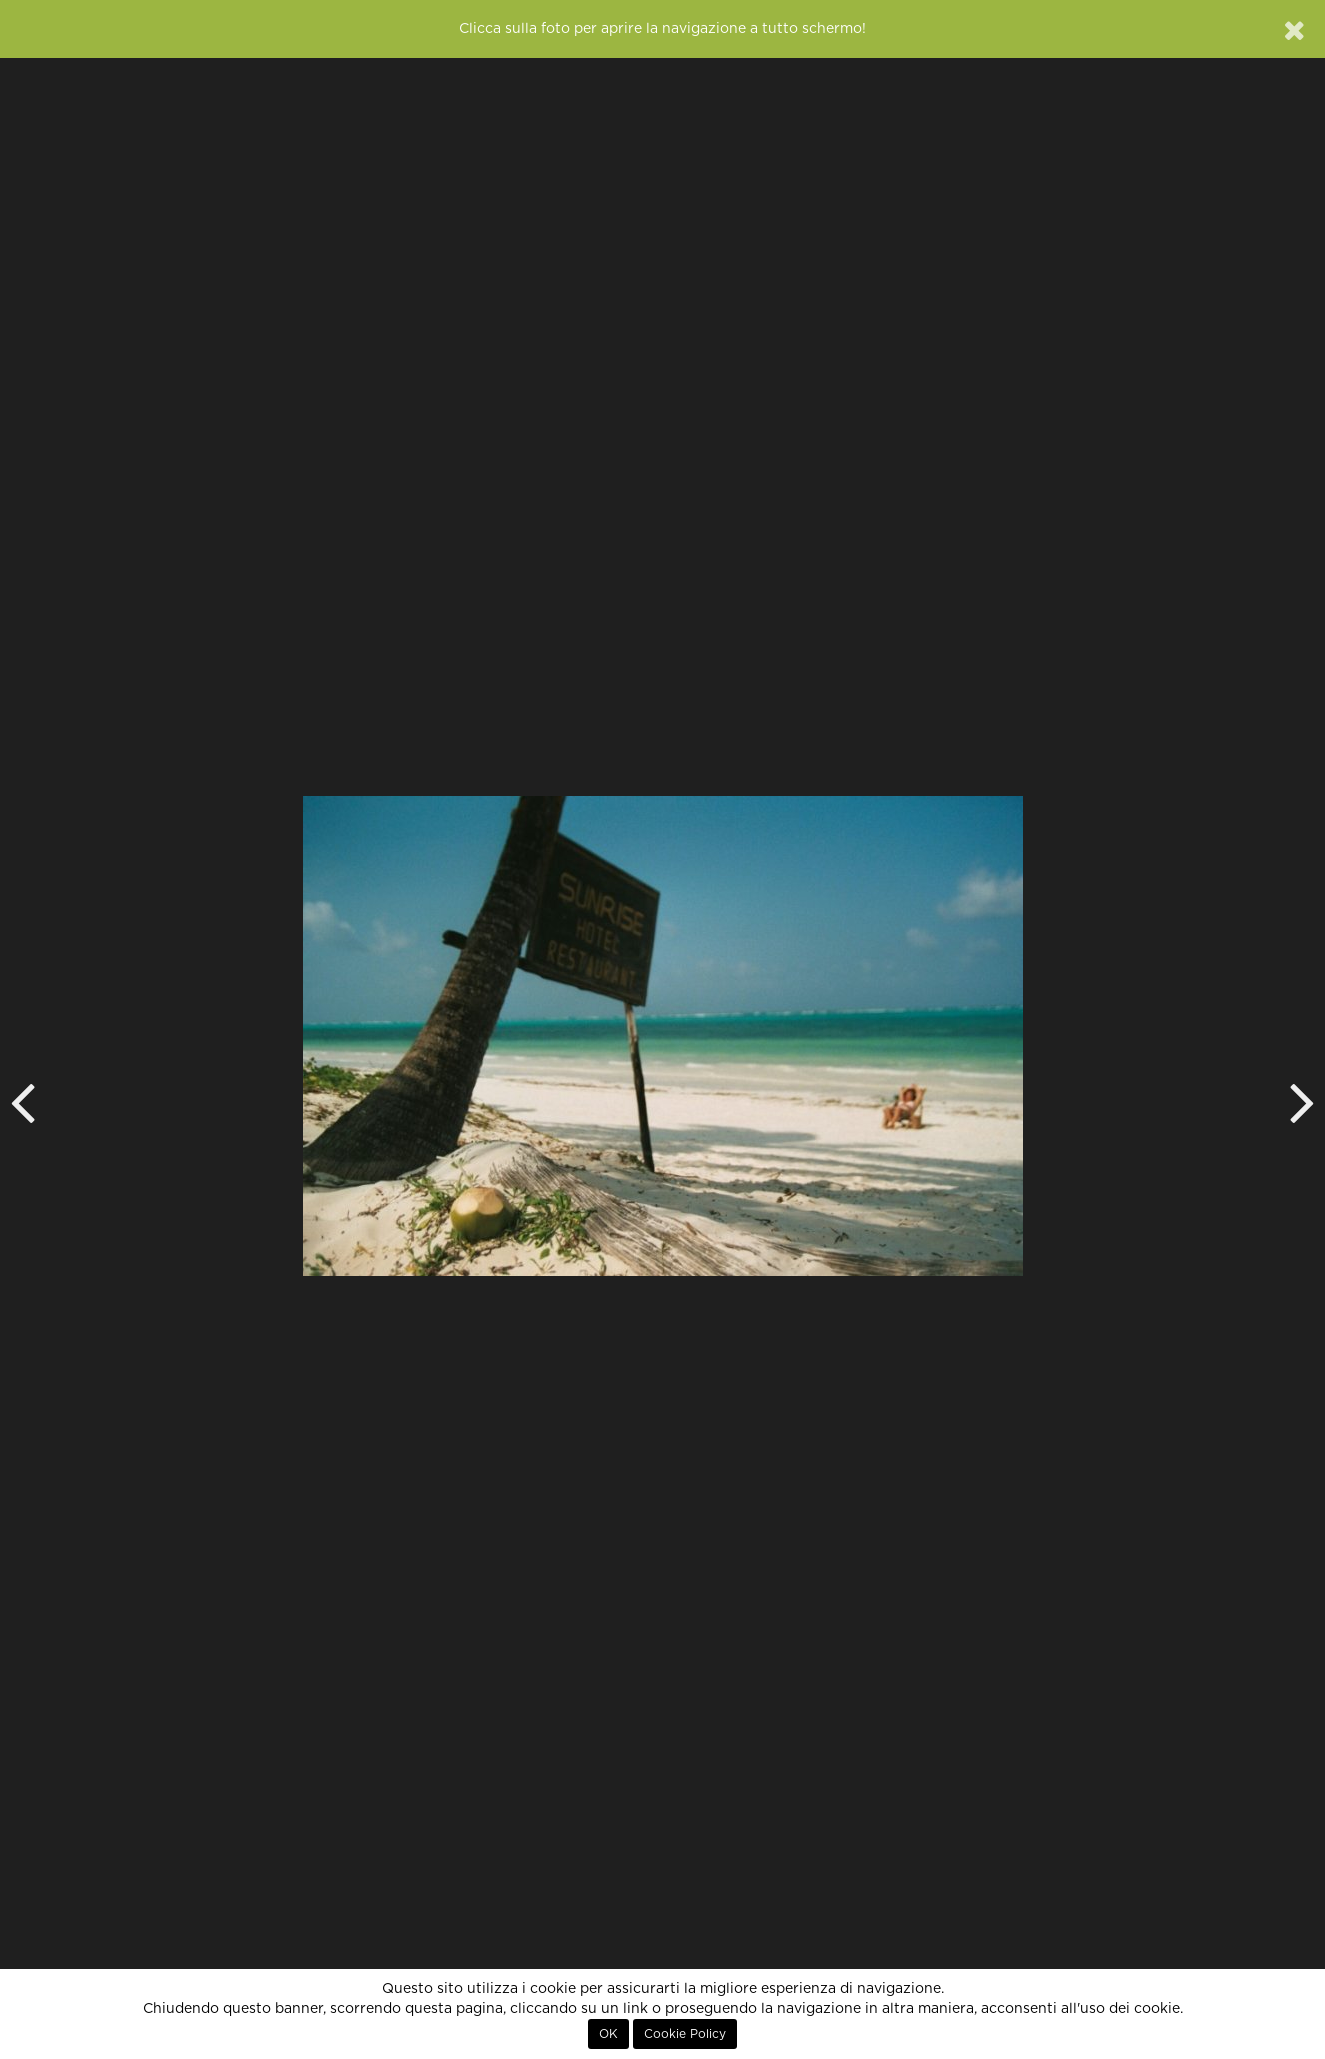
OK (608, 2034)
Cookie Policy (685, 2034)
